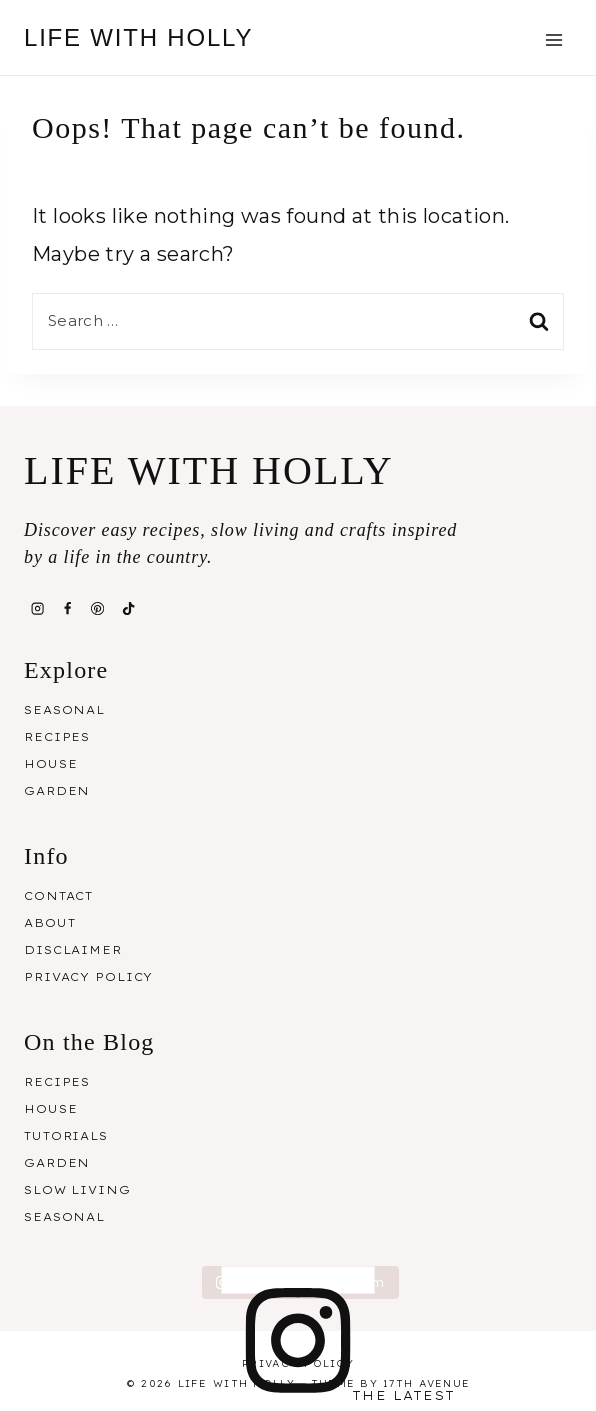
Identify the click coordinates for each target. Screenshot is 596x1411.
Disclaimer (73, 950)
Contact (58, 896)
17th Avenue (426, 1383)
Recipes (57, 737)
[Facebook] (67, 609)
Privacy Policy (88, 977)
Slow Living (77, 1190)
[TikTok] (128, 609)
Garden (57, 791)
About (49, 923)
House (50, 764)
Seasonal (64, 710)
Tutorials (66, 1136)
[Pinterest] (98, 609)
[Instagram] (37, 609)
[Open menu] (553, 39)
